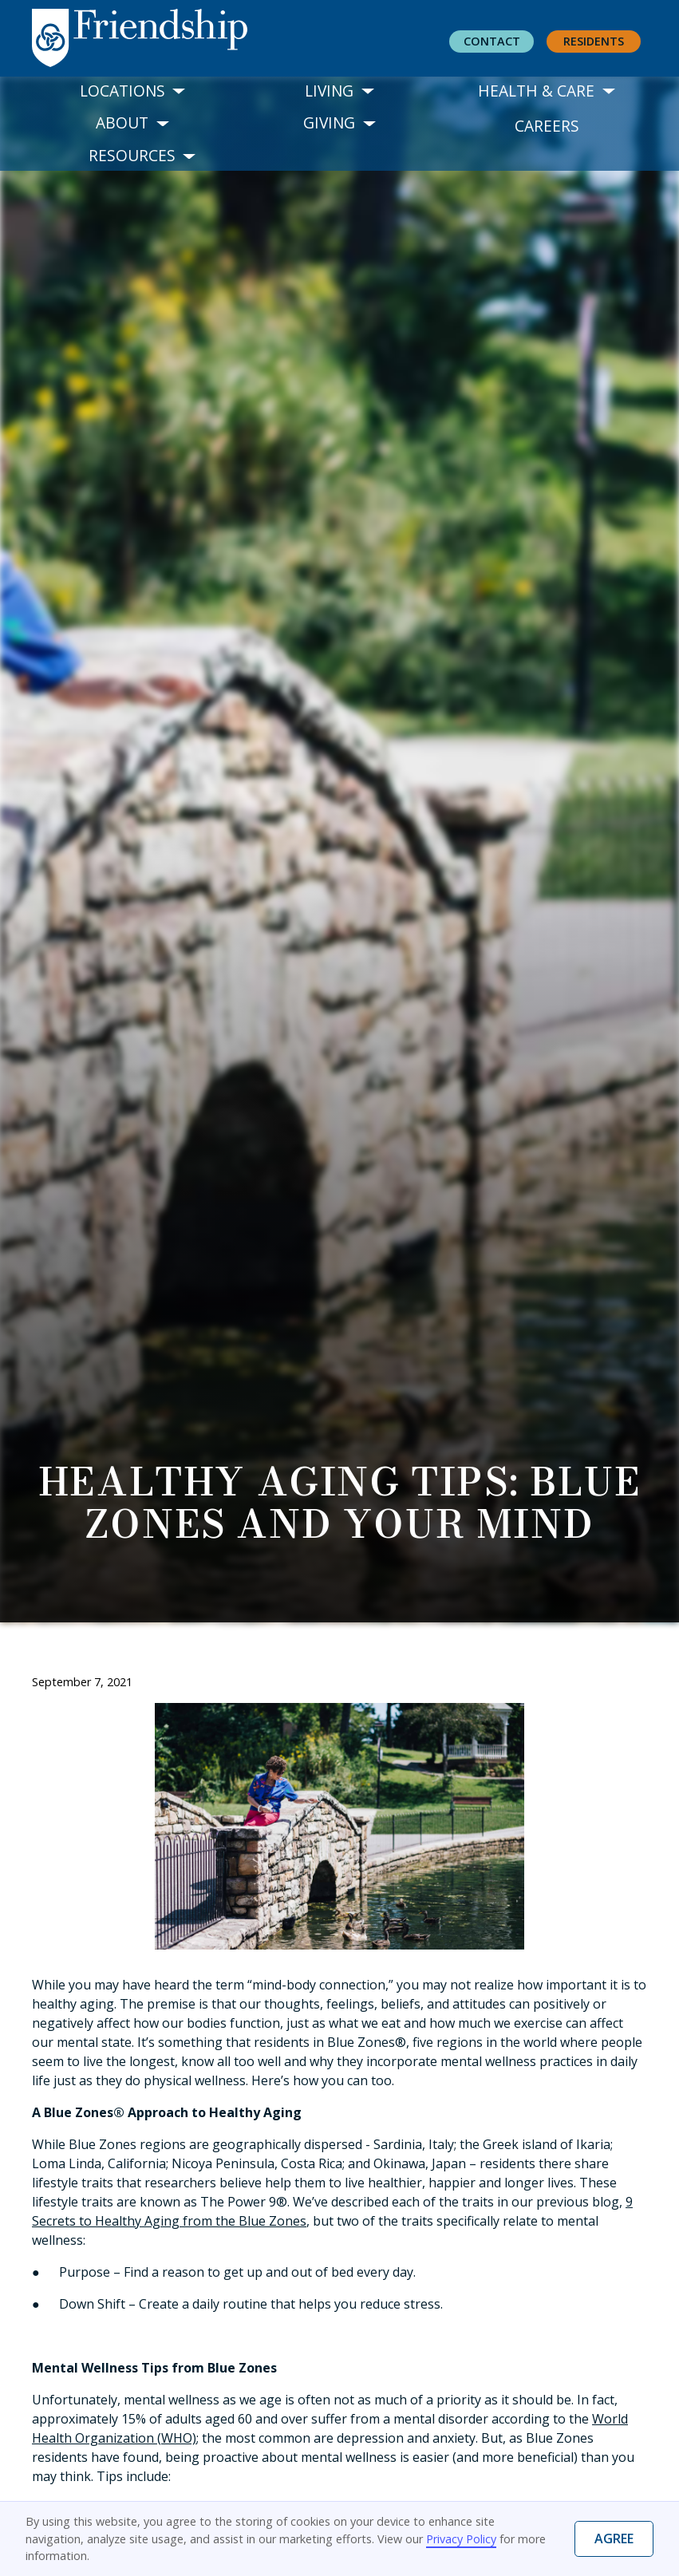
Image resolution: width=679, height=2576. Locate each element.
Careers (547, 125)
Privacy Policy (461, 2538)
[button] (133, 91)
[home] (172, 39)
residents (593, 41)
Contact (492, 41)
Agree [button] (614, 2538)
